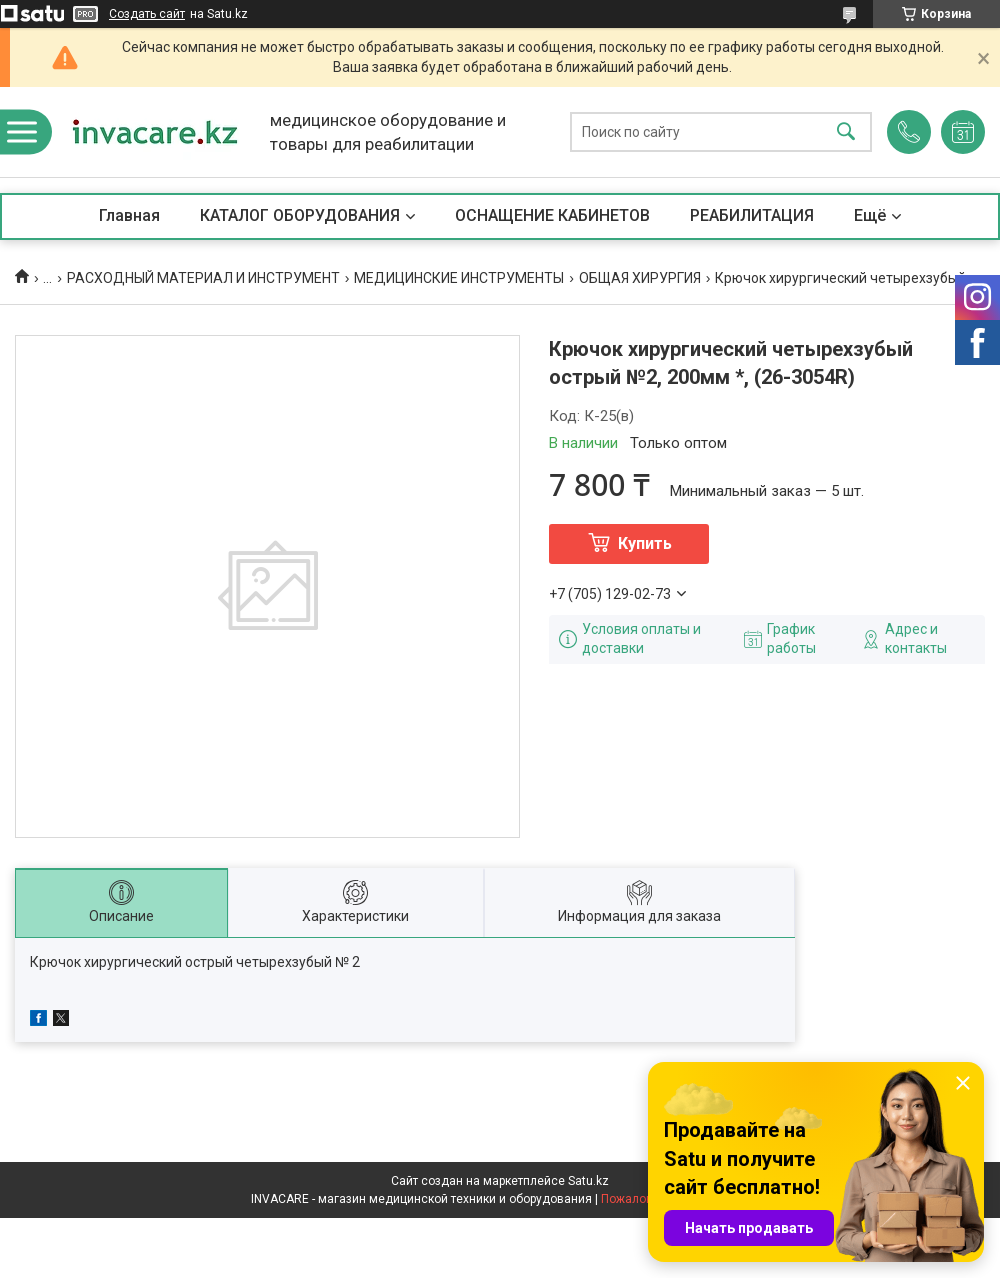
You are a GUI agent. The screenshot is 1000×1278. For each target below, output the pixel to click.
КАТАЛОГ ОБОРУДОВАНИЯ (300, 215)
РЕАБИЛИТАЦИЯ (752, 215)
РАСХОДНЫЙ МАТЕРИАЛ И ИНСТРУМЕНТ (203, 278)
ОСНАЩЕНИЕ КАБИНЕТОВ (552, 215)
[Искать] (846, 132)
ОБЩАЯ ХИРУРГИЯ (640, 278)
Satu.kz (588, 1181)
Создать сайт (147, 14)
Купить (645, 543)
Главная (129, 215)
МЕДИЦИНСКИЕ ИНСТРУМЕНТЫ (459, 278)
